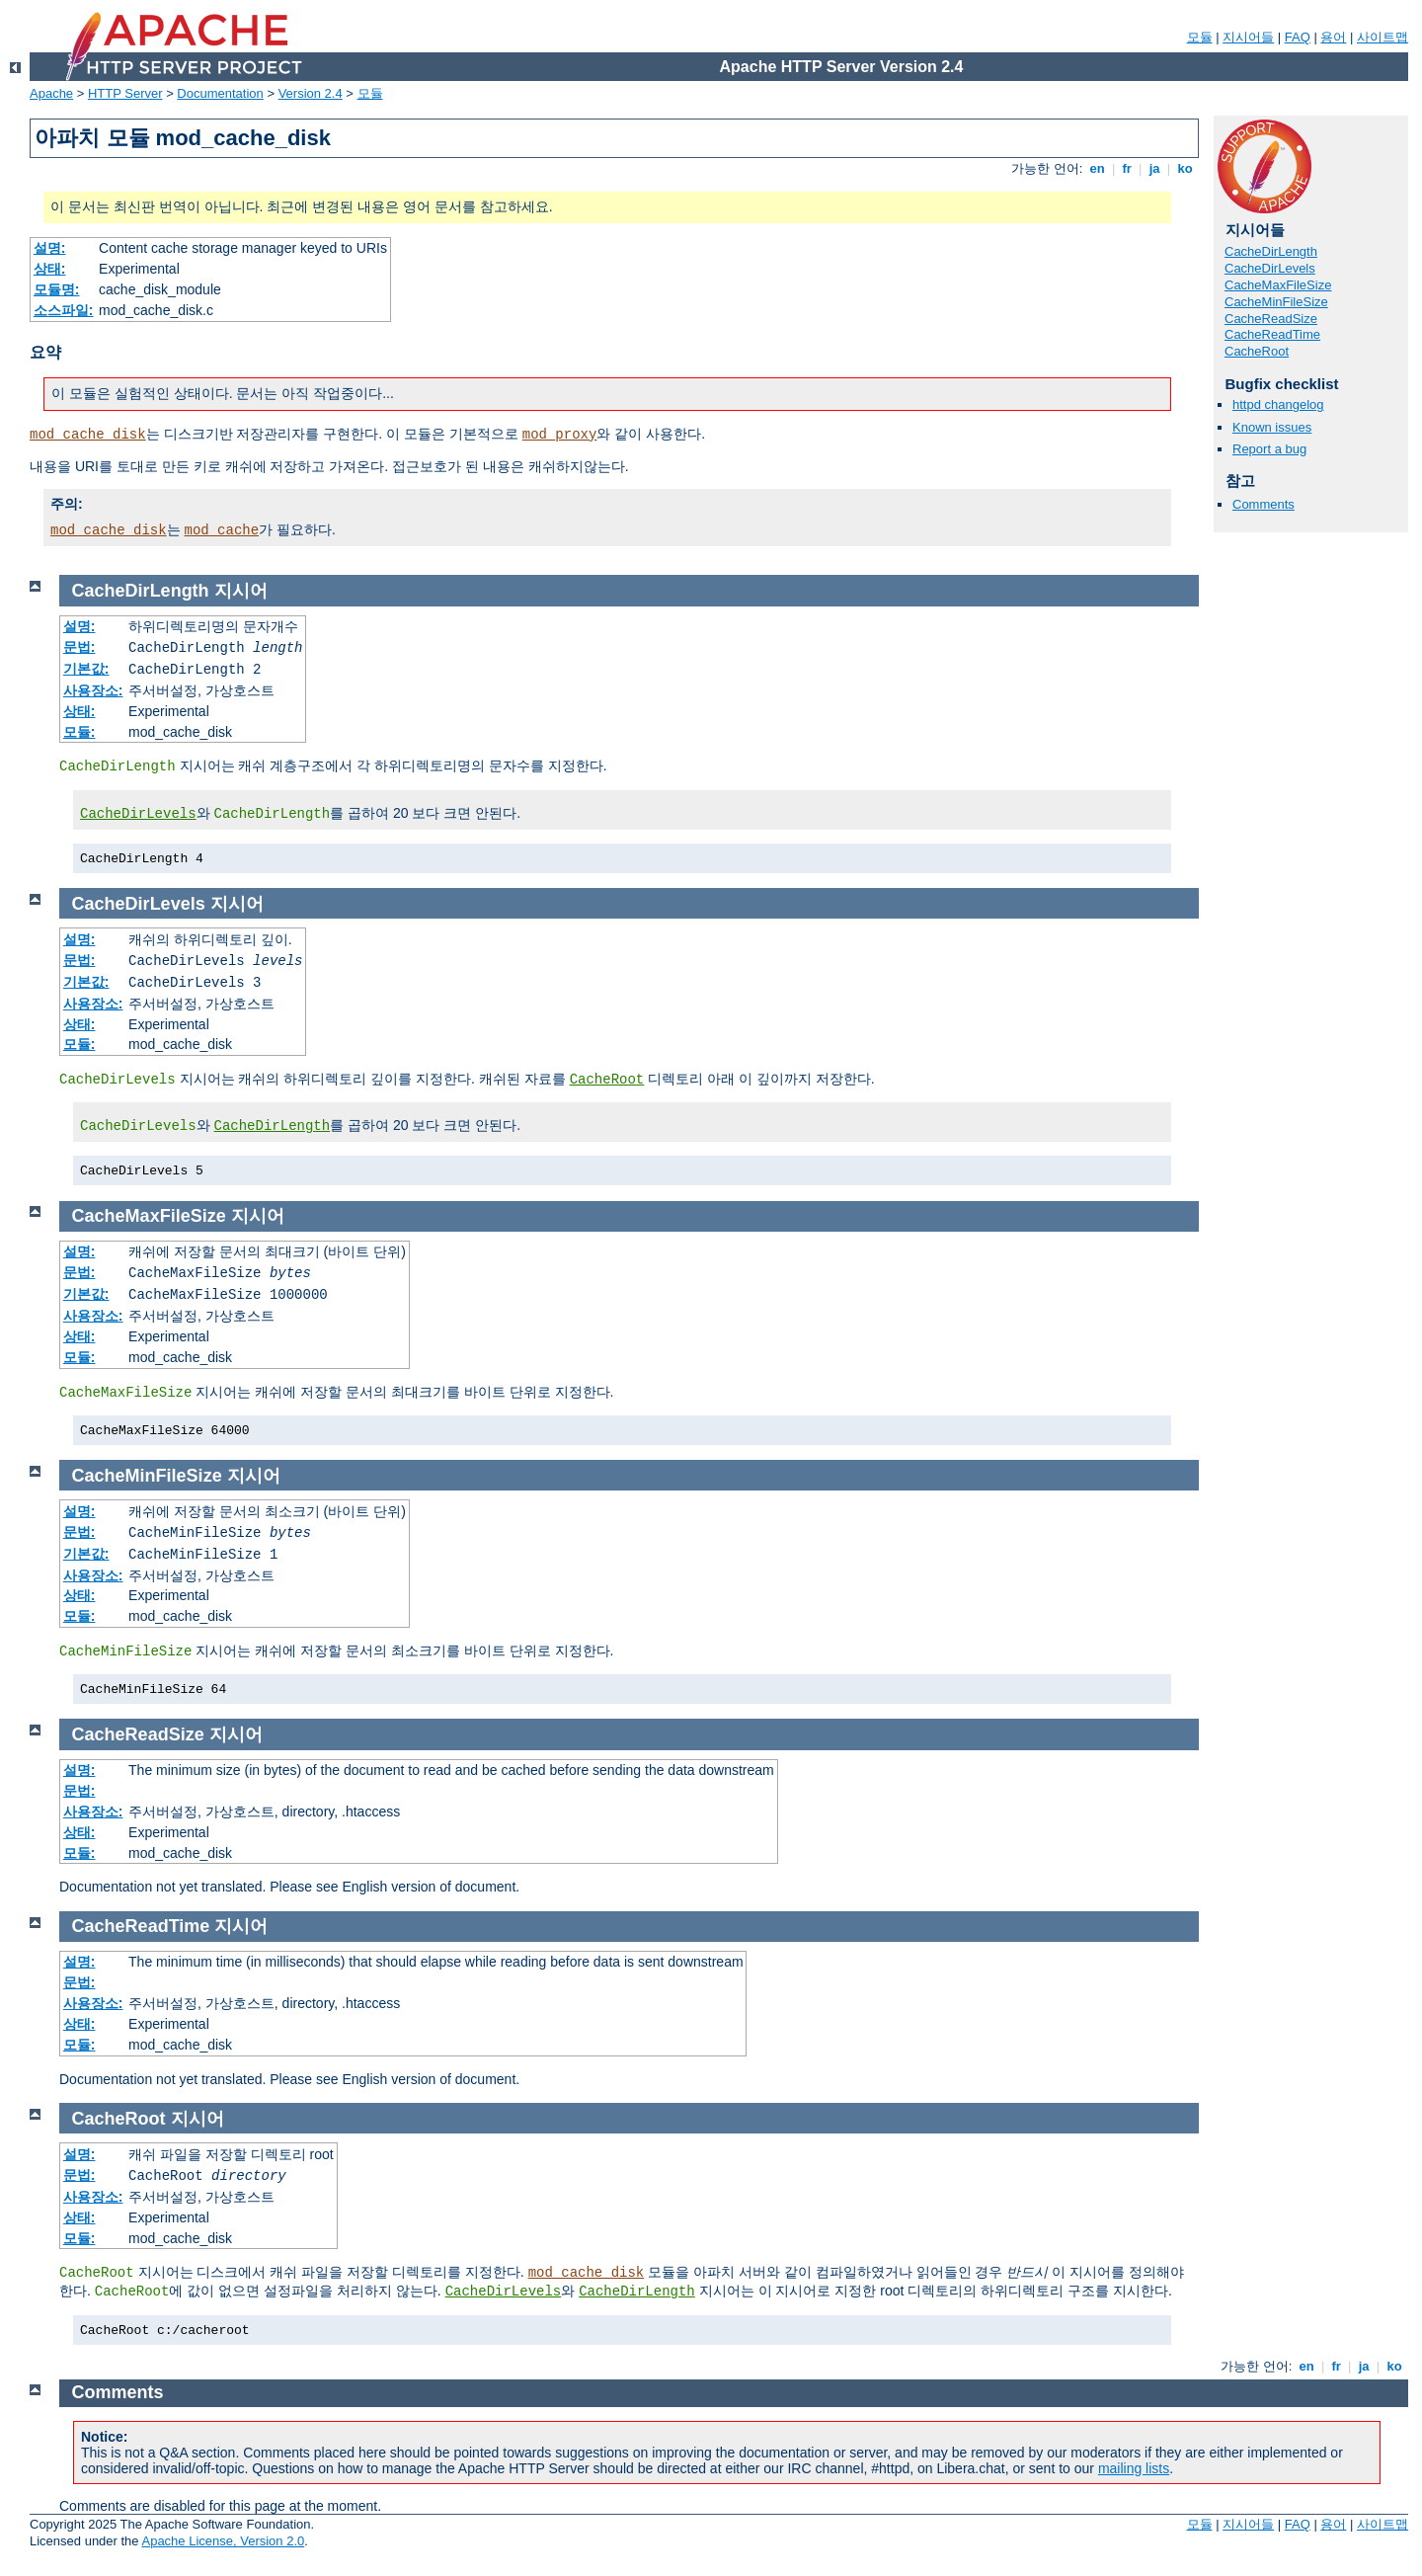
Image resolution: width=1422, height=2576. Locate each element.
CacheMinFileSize (1276, 301)
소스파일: (64, 310)
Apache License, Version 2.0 (222, 2541)
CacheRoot (1256, 351)
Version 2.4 (310, 93)
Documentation (220, 93)
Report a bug (1269, 449)
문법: (79, 647)
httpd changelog (1278, 404)
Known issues (1271, 427)
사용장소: (93, 690)
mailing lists (1133, 2468)
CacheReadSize (1270, 318)
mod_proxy (559, 435)
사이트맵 (1382, 37)
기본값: (86, 669)
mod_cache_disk (88, 435)
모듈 (1200, 37)
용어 (1333, 37)
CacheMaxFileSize (1277, 285)
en (1097, 168)
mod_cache (222, 530)
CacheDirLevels (1269, 268)
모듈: (79, 732)
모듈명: (57, 289)
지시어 (241, 591)
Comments (1263, 504)
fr (1127, 168)
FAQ (1297, 37)
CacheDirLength (1270, 251)
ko (1185, 168)
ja (1154, 168)
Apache (51, 93)
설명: (50, 248)
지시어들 (1248, 37)
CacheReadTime (1272, 334)
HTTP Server (125, 93)
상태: (50, 269)
